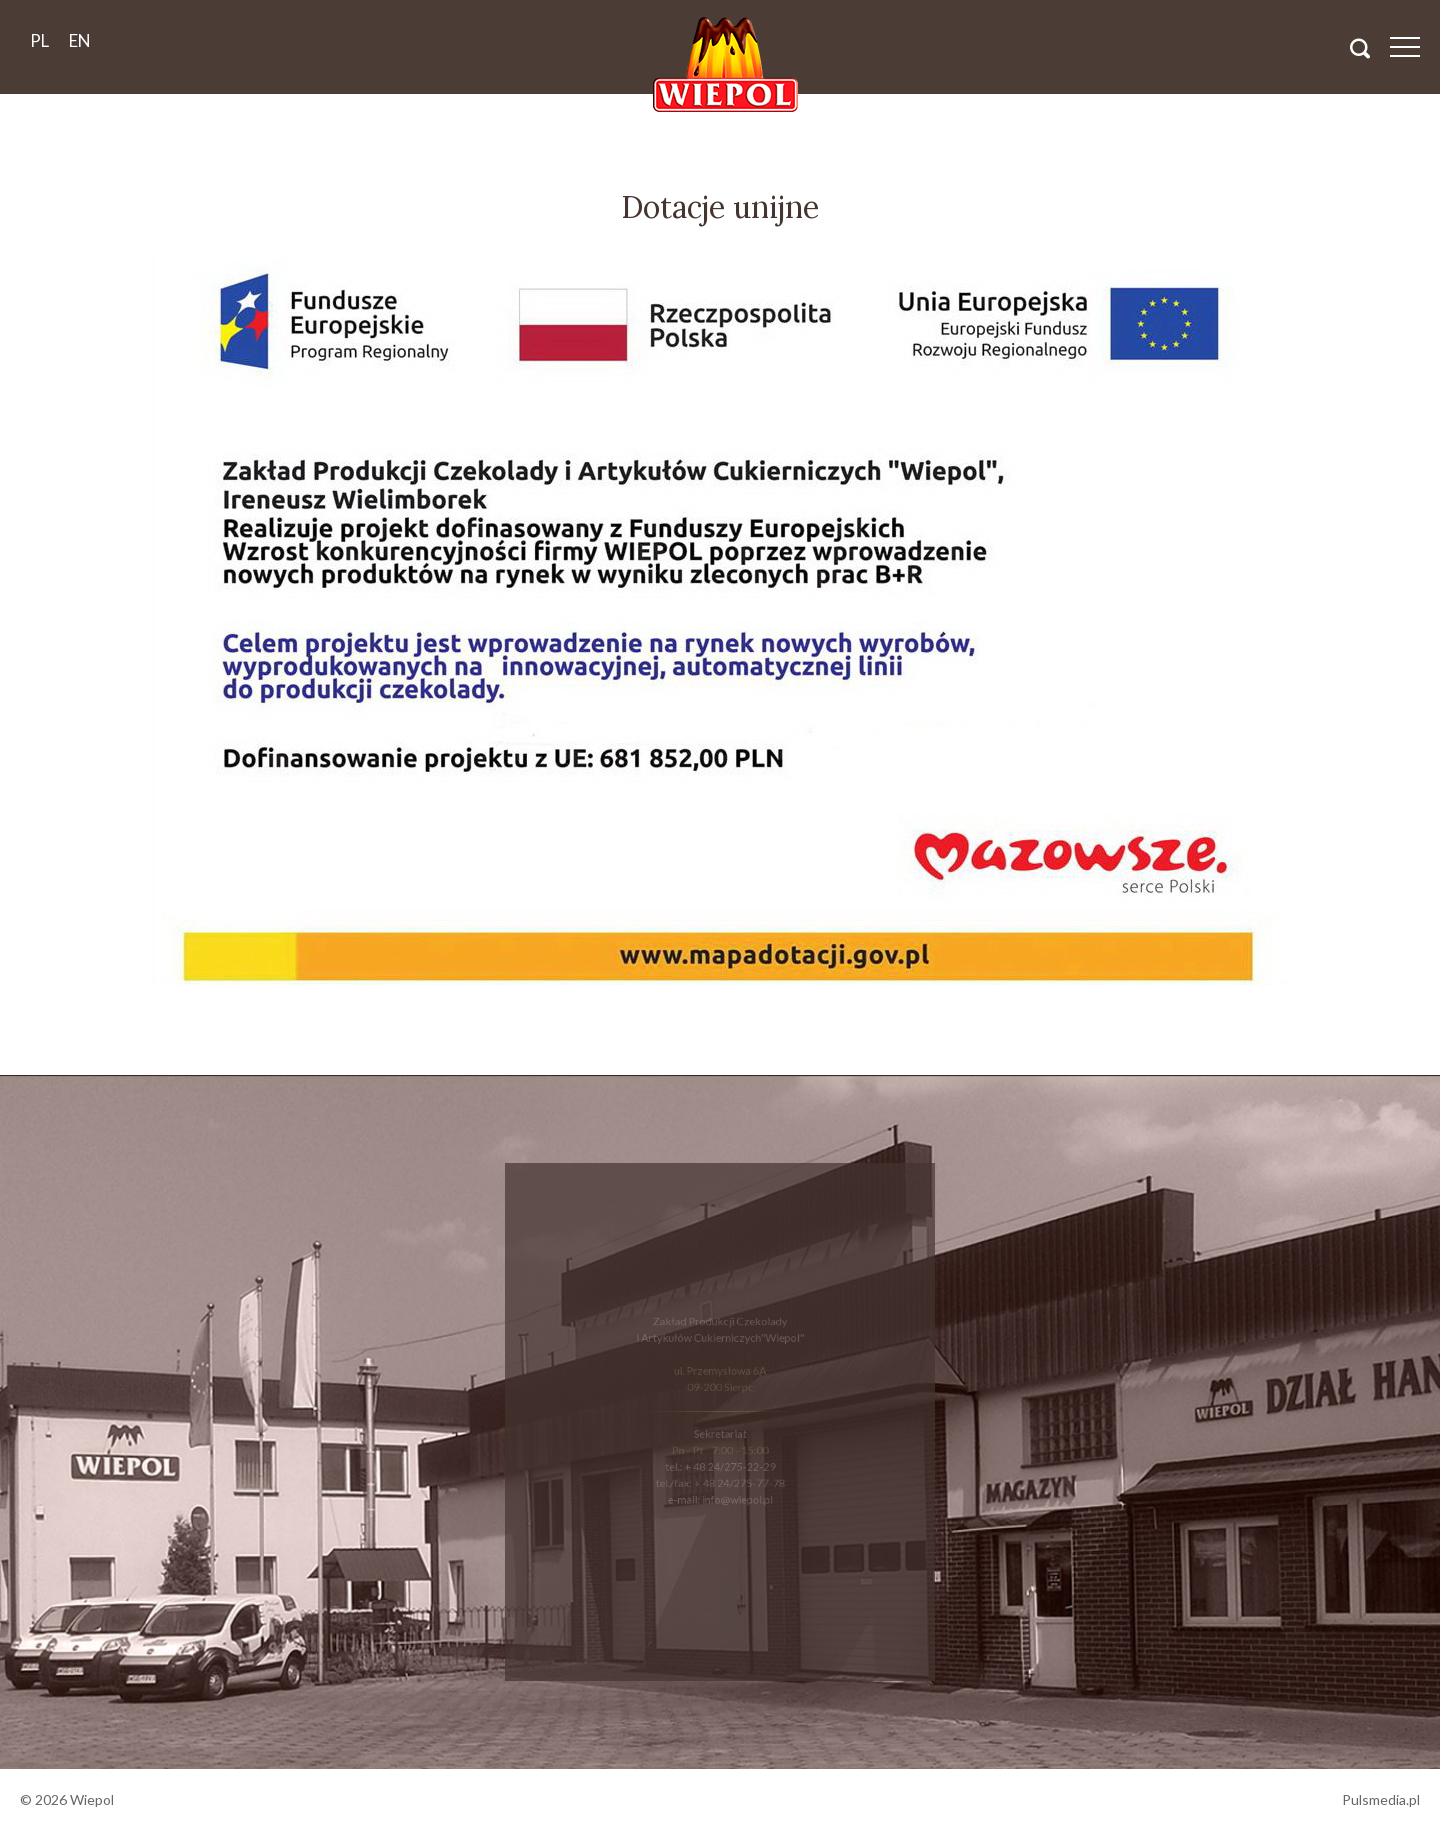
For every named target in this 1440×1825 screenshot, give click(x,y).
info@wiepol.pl (735, 1491)
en (80, 40)
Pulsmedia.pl (1381, 1799)
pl (39, 40)
